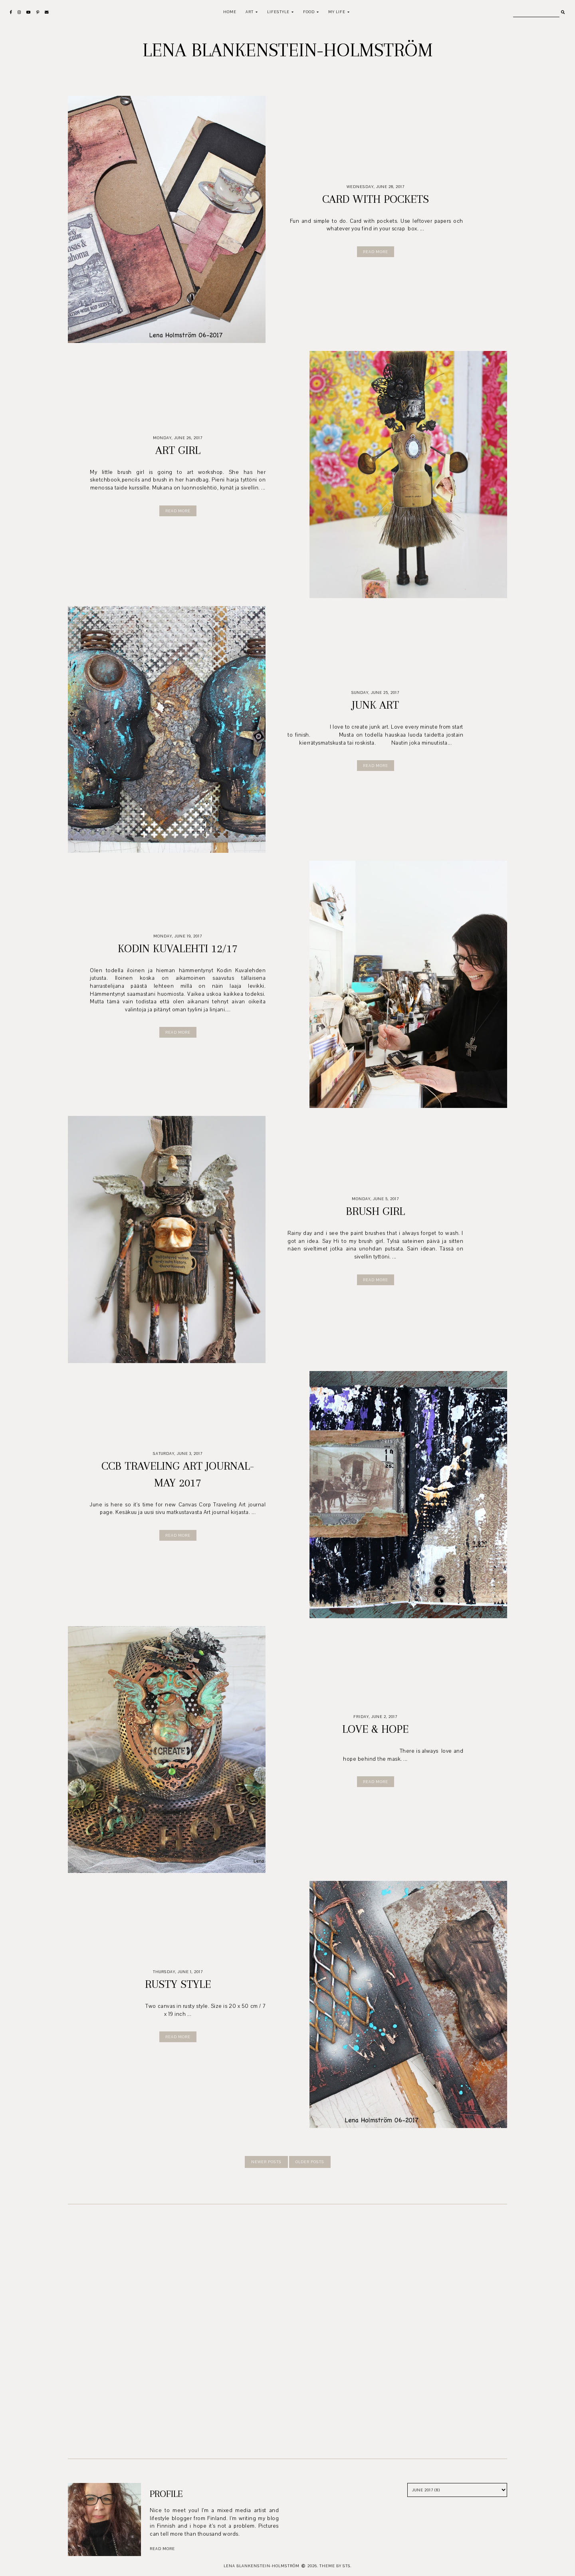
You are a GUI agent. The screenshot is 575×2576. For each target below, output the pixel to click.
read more (162, 2548)
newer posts (266, 2161)
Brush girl (375, 1211)
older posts (309, 2161)
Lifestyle (278, 11)
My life (336, 11)
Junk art (375, 704)
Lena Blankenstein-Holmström (288, 50)
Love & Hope (375, 1729)
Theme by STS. (335, 2565)
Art (250, 11)
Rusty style (178, 1984)
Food (309, 11)
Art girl (177, 450)
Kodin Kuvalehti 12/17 (178, 948)
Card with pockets (375, 199)
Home (229, 11)
